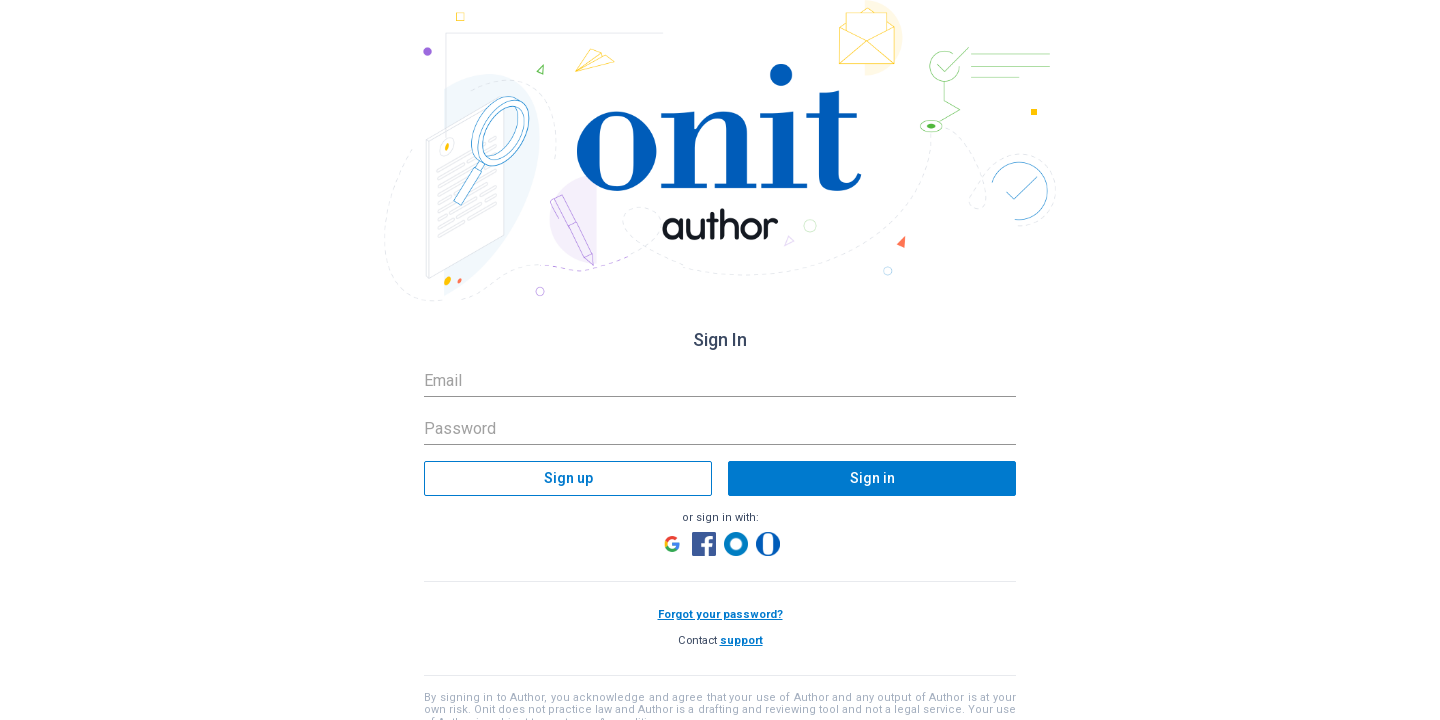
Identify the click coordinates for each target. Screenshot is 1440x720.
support (741, 640)
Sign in (872, 478)
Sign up (568, 478)
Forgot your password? (720, 614)
